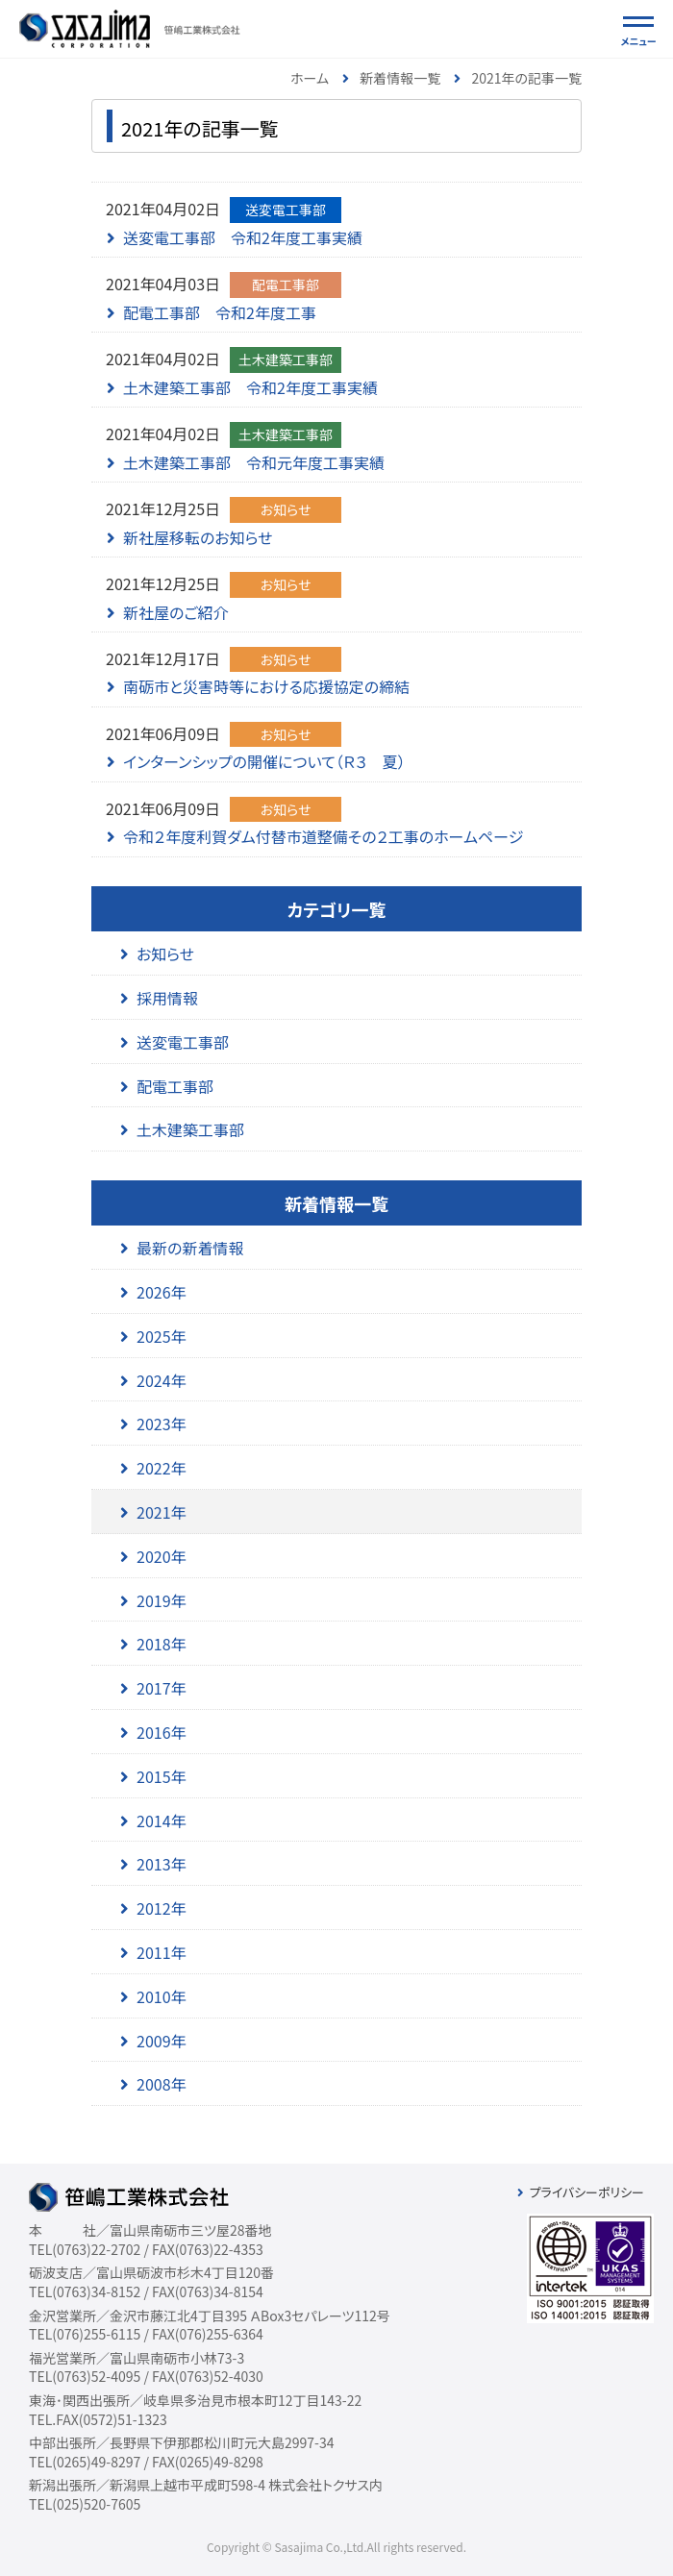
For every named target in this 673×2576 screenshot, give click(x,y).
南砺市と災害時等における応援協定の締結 (266, 686)
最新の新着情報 (190, 1247)
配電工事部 (175, 1086)
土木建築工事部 (190, 1129)
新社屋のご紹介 (176, 612)
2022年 (162, 1467)
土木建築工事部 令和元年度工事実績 (254, 462)
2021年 (162, 1511)
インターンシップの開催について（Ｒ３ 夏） (264, 761)
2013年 (162, 1863)
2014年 (162, 1820)
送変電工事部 (183, 1041)
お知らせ (165, 953)
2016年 (162, 1732)
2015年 (162, 1776)
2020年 (162, 1556)
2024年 (162, 1380)
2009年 (162, 2040)
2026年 (162, 1291)
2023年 (162, 1423)
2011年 (162, 1952)
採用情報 (167, 997)
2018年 (162, 1643)
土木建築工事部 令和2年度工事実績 (250, 387)
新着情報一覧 (400, 77)
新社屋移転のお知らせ (198, 537)
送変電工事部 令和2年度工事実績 (242, 237)
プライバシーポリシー (586, 2192)
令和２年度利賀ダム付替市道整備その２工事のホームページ (323, 836)
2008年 (162, 2083)
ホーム (309, 77)
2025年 (162, 1336)
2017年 (162, 1687)
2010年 (162, 1996)
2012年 (162, 1908)
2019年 (162, 1600)
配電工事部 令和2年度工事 (219, 312)
